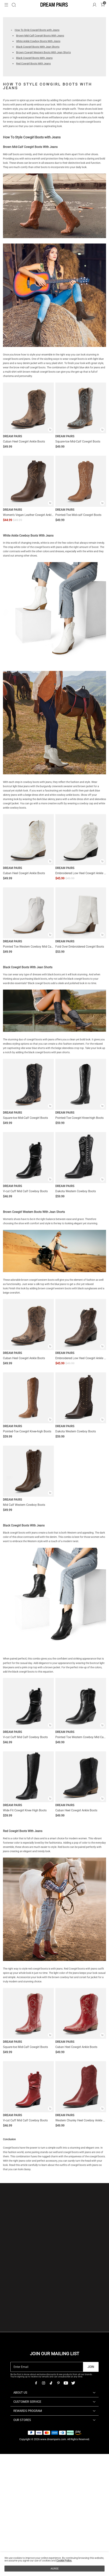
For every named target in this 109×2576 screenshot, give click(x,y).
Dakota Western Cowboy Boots (75, 1191)
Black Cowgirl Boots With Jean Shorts (37, 46)
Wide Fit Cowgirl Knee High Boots (25, 1810)
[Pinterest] (58, 2383)
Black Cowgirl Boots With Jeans (34, 57)
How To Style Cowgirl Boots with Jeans (37, 30)
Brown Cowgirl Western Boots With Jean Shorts (43, 52)
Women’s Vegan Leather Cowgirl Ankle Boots (28, 514)
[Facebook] (36, 2383)
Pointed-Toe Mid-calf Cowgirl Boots (78, 514)
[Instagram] (43, 2383)
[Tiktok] (51, 2383)
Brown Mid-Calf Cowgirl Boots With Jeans (40, 35)
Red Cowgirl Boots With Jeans (33, 63)
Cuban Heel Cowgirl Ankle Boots (24, 441)
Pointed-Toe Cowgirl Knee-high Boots (79, 1117)
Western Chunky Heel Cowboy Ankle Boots (80, 2120)
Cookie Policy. (64, 2560)
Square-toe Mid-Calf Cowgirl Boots (77, 441)
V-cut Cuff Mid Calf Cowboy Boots (25, 1191)
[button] (6, 4)
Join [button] (90, 2367)
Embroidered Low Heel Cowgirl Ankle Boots (80, 873)
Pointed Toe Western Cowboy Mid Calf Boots (28, 946)
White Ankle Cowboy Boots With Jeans (38, 41)
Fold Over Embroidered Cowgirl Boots (79, 946)
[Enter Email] (47, 2367)
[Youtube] (66, 2383)
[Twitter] (73, 2383)
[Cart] (102, 4)
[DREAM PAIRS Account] (94, 4)
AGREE (55, 2568)
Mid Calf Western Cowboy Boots (24, 1504)
